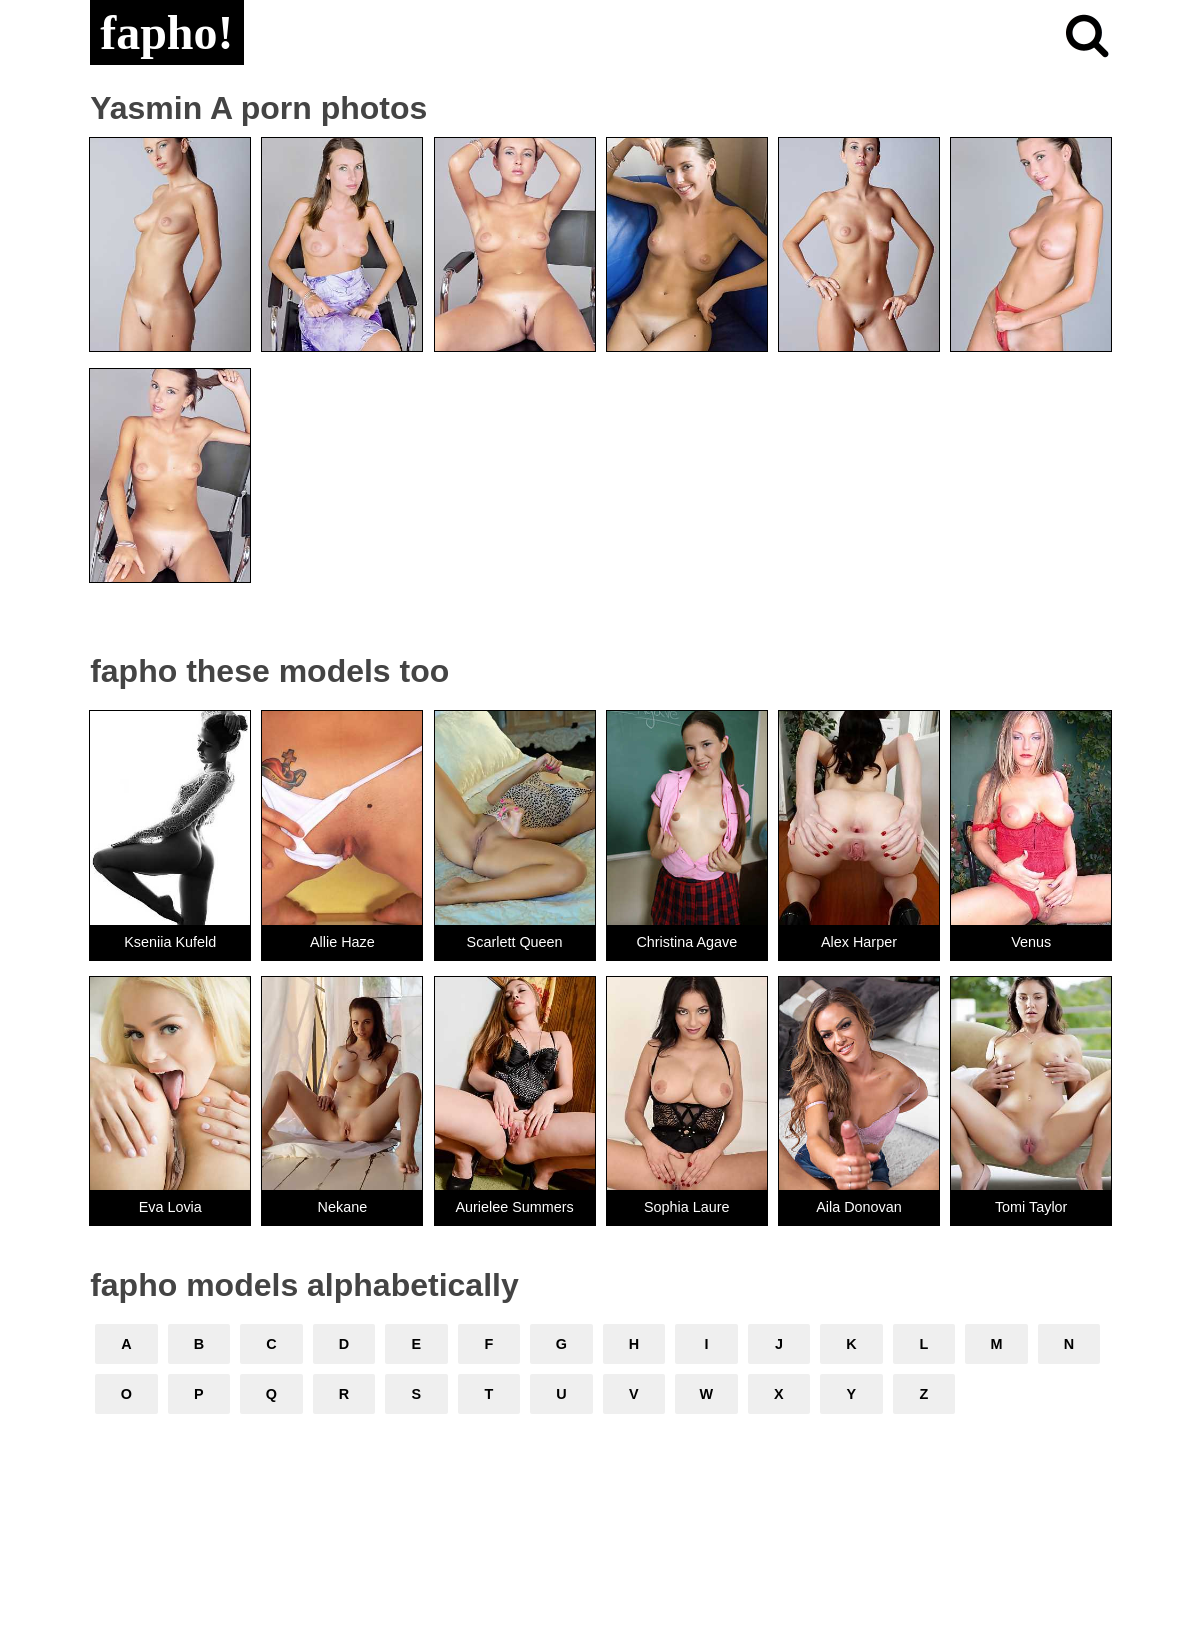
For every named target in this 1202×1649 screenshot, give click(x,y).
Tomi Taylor (1031, 1207)
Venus (1031, 942)
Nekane (343, 1207)
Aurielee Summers (514, 1207)
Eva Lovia (170, 1207)
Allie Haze (342, 942)
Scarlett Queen (515, 942)
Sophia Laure (687, 1207)
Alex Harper (859, 942)
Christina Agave (686, 942)
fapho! (166, 32)
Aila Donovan (859, 1207)
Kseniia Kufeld (170, 942)
